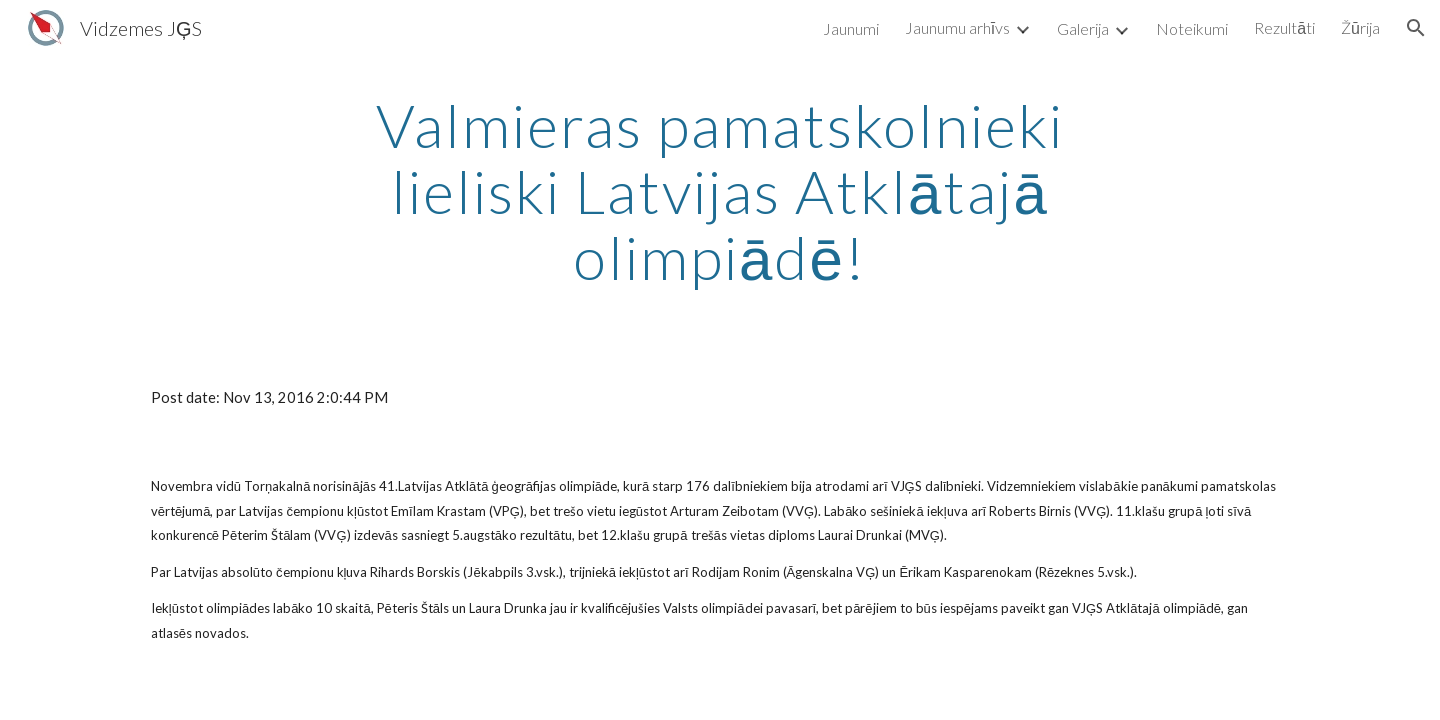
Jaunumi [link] (851, 28)
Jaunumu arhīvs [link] (957, 27)
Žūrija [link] (1360, 27)
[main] (720, 191)
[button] (1416, 28)
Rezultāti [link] (1284, 27)
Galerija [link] (1083, 28)
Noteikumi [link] (1192, 28)
